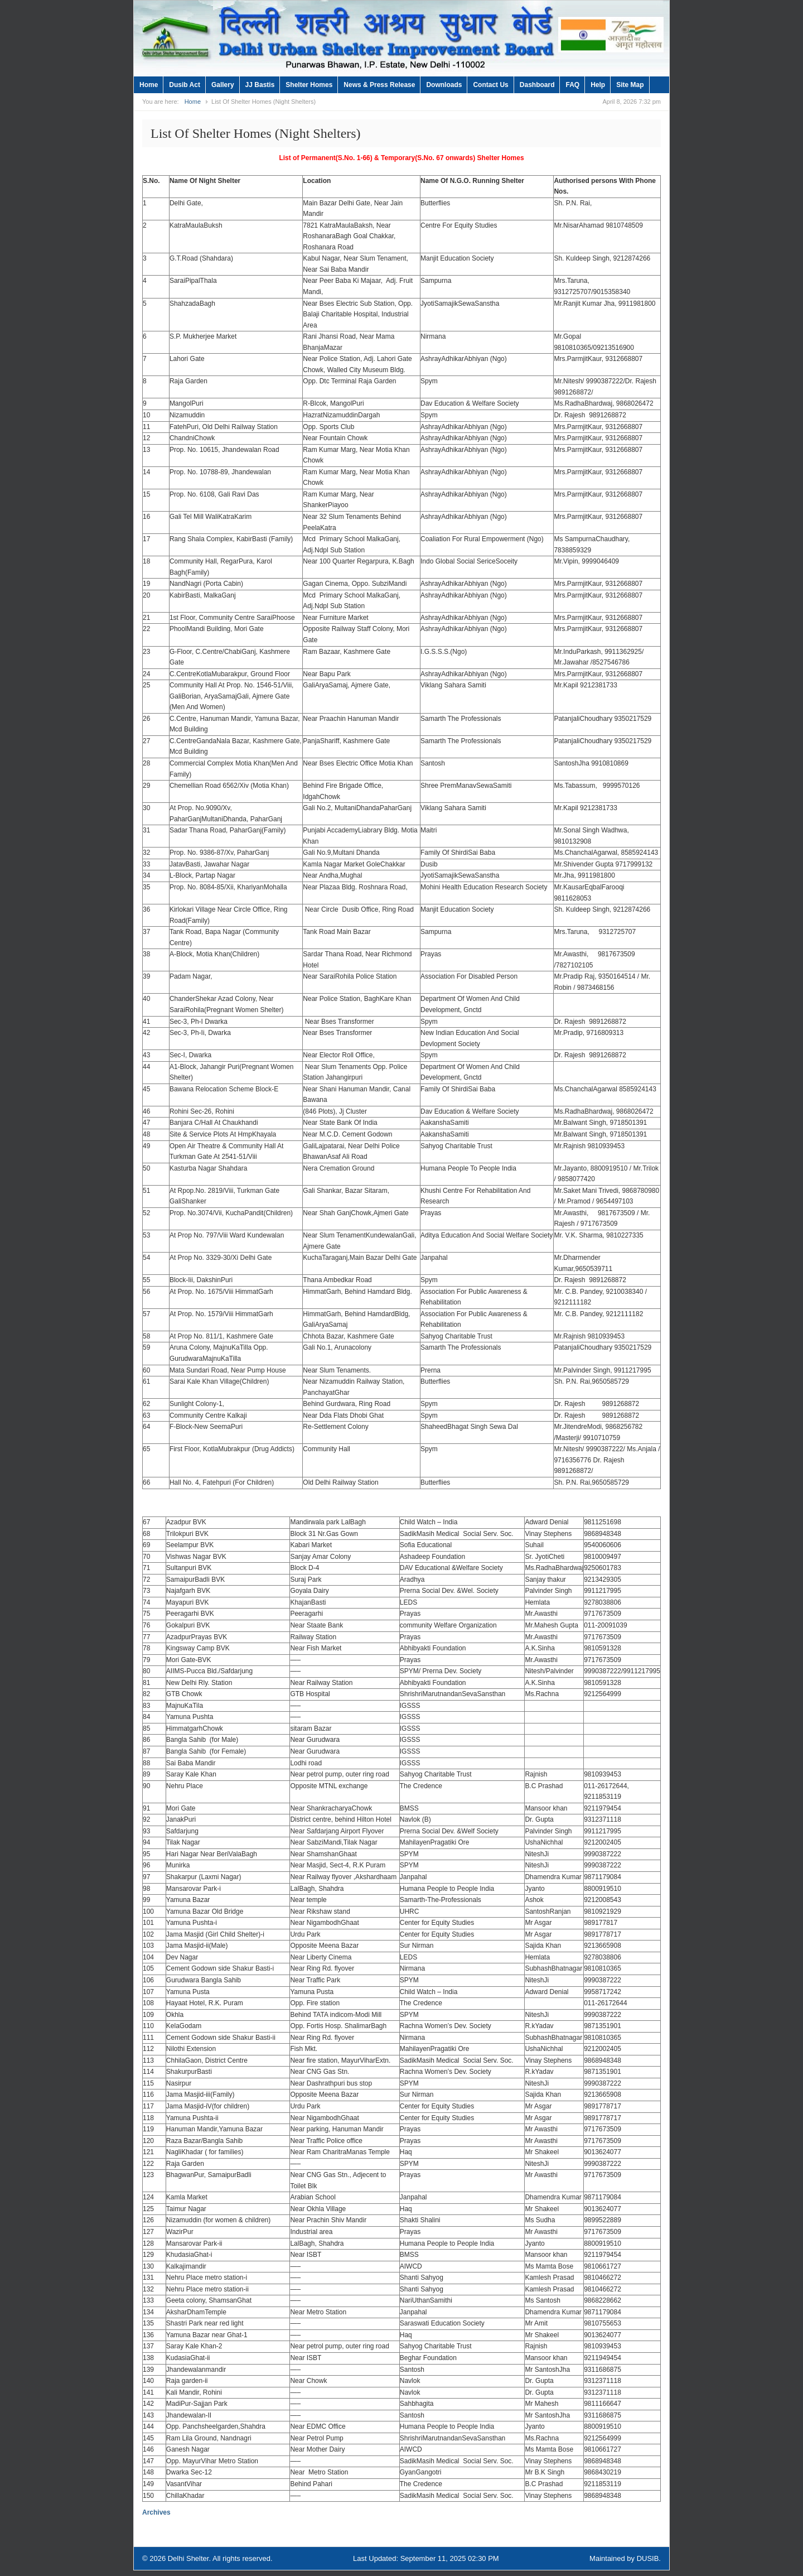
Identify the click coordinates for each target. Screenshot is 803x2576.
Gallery (222, 85)
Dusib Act (184, 85)
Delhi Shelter (188, 2558)
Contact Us (490, 85)
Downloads (444, 85)
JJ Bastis (260, 85)
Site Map (630, 85)
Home (148, 85)
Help (598, 85)
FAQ (572, 85)
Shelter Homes (309, 85)
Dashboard (537, 85)
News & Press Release (379, 85)
